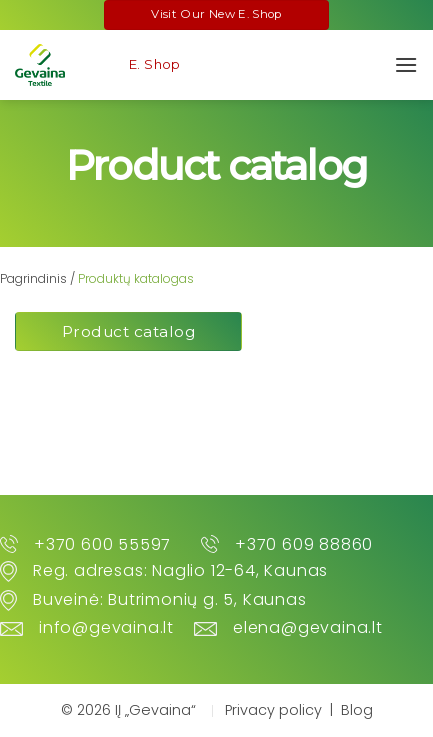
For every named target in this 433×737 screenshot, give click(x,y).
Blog (357, 710)
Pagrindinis (33, 278)
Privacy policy (273, 710)
